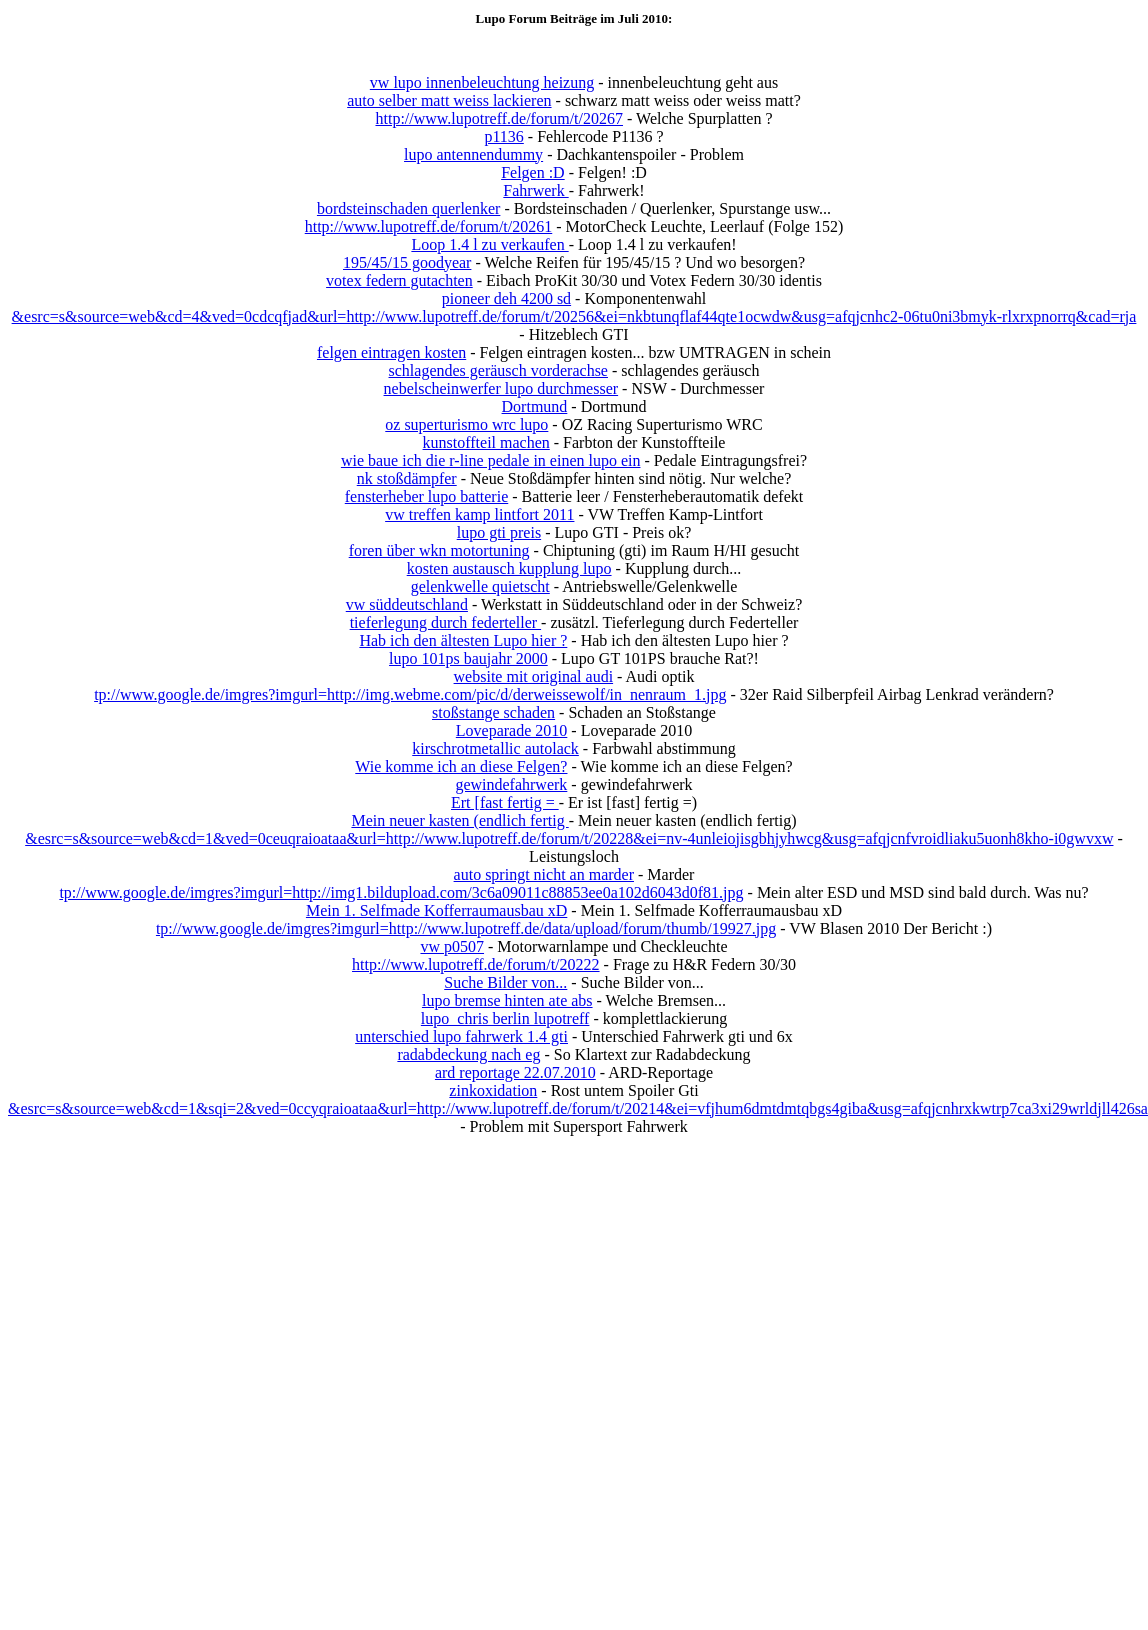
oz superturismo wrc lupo (466, 424)
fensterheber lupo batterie (426, 496)
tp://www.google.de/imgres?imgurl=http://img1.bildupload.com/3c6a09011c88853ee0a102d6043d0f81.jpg (401, 892)
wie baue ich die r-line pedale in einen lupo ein (491, 460)
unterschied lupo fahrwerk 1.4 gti (461, 1036)
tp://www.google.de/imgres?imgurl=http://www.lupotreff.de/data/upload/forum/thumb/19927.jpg (466, 928)
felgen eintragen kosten (391, 352)
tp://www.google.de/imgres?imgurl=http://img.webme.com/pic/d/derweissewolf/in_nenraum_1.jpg (410, 694)
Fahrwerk (535, 190)
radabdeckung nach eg (468, 1054)
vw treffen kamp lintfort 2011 (479, 514)
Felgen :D (533, 172)
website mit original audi (534, 676)
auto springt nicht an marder (544, 874)
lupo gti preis (499, 532)
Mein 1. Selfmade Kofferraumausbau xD (436, 910)
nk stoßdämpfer (407, 478)
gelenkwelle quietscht (480, 586)
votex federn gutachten (399, 280)
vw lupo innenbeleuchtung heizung (482, 82)
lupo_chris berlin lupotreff (505, 1018)
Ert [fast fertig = (505, 802)
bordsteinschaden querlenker (408, 208)
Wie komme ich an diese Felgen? (461, 766)
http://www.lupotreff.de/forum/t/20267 (499, 118)
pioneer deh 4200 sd (506, 298)
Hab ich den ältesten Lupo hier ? (463, 640)
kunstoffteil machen (486, 442)
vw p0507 (452, 946)
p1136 (503, 136)
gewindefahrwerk (511, 784)
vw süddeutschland (407, 604)
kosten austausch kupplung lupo (509, 568)
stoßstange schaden (493, 712)
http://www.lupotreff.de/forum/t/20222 (476, 964)
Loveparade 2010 (512, 730)
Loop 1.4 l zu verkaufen (489, 244)
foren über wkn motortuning (439, 550)
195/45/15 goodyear (407, 262)
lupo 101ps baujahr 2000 (468, 658)
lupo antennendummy (473, 154)
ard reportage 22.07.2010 (515, 1072)
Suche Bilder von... (505, 982)
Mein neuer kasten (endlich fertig (459, 820)
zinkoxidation (493, 1090)
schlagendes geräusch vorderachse (498, 370)
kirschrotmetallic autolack (495, 748)
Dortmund (535, 406)
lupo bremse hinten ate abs (507, 1000)
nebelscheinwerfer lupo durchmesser (501, 388)
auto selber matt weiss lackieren (449, 100)
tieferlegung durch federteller (445, 622)
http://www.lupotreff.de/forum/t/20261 (429, 226)
